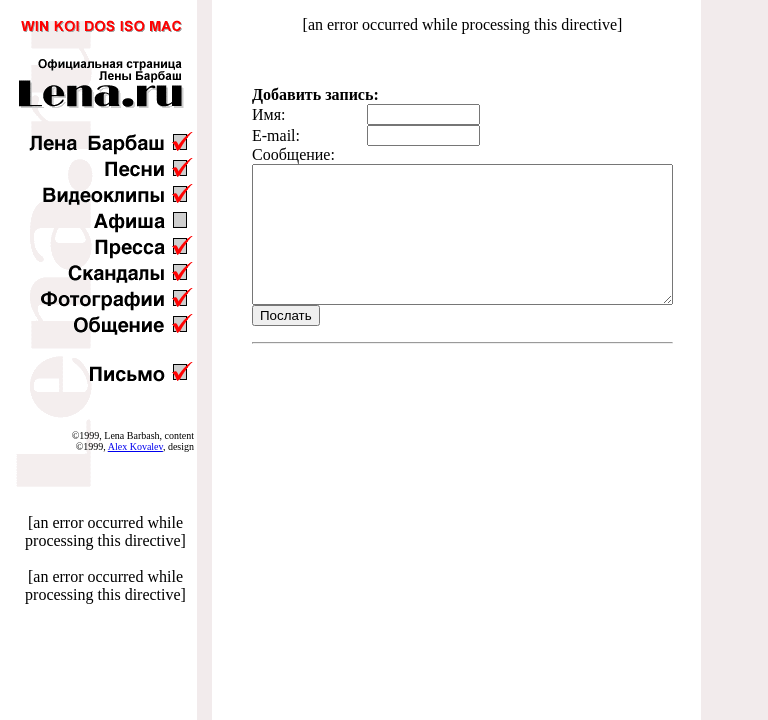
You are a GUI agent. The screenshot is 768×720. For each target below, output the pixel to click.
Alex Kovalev (135, 446)
